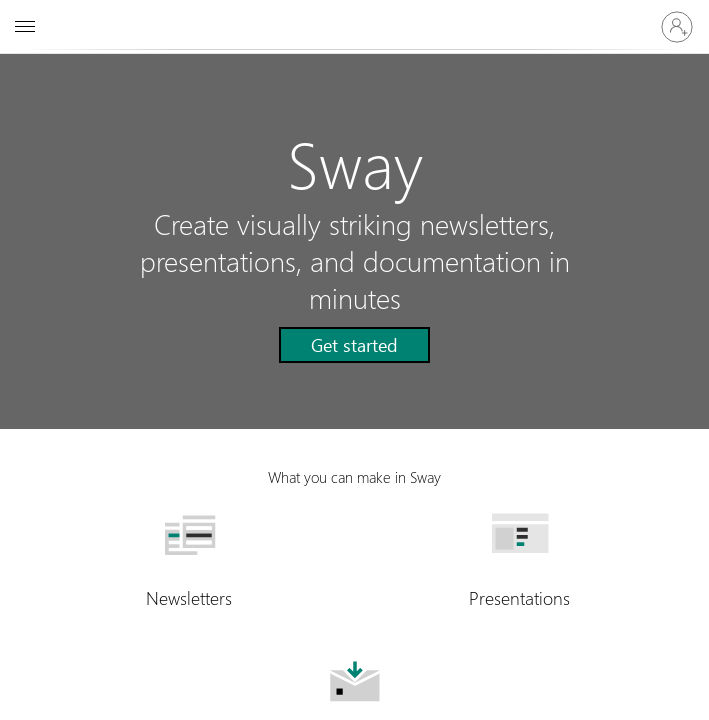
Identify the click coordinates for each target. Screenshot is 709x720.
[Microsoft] (354, 15)
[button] (354, 345)
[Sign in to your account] (677, 27)
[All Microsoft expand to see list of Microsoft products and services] (25, 27)
